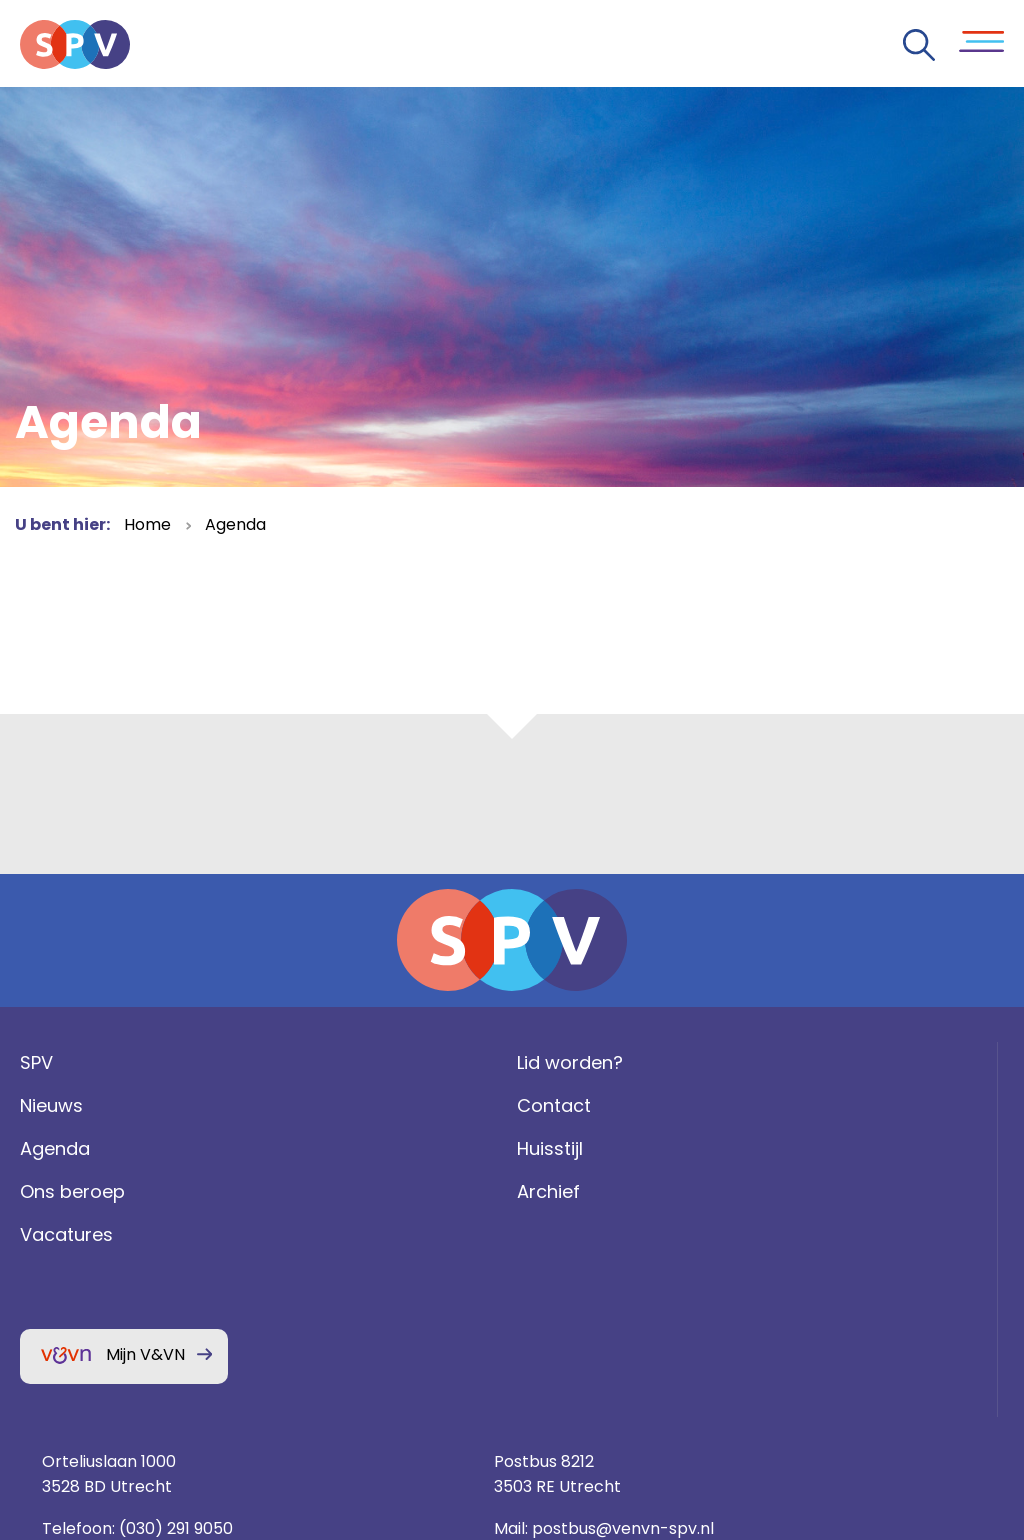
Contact (311, 1150)
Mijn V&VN (140, 1399)
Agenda (235, 524)
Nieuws (46, 1150)
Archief (305, 1236)
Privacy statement (853, 1315)
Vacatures (61, 1279)
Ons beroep (67, 1236)
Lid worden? (327, 1107)
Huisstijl (307, 1193)
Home (147, 524)
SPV (31, 1107)
